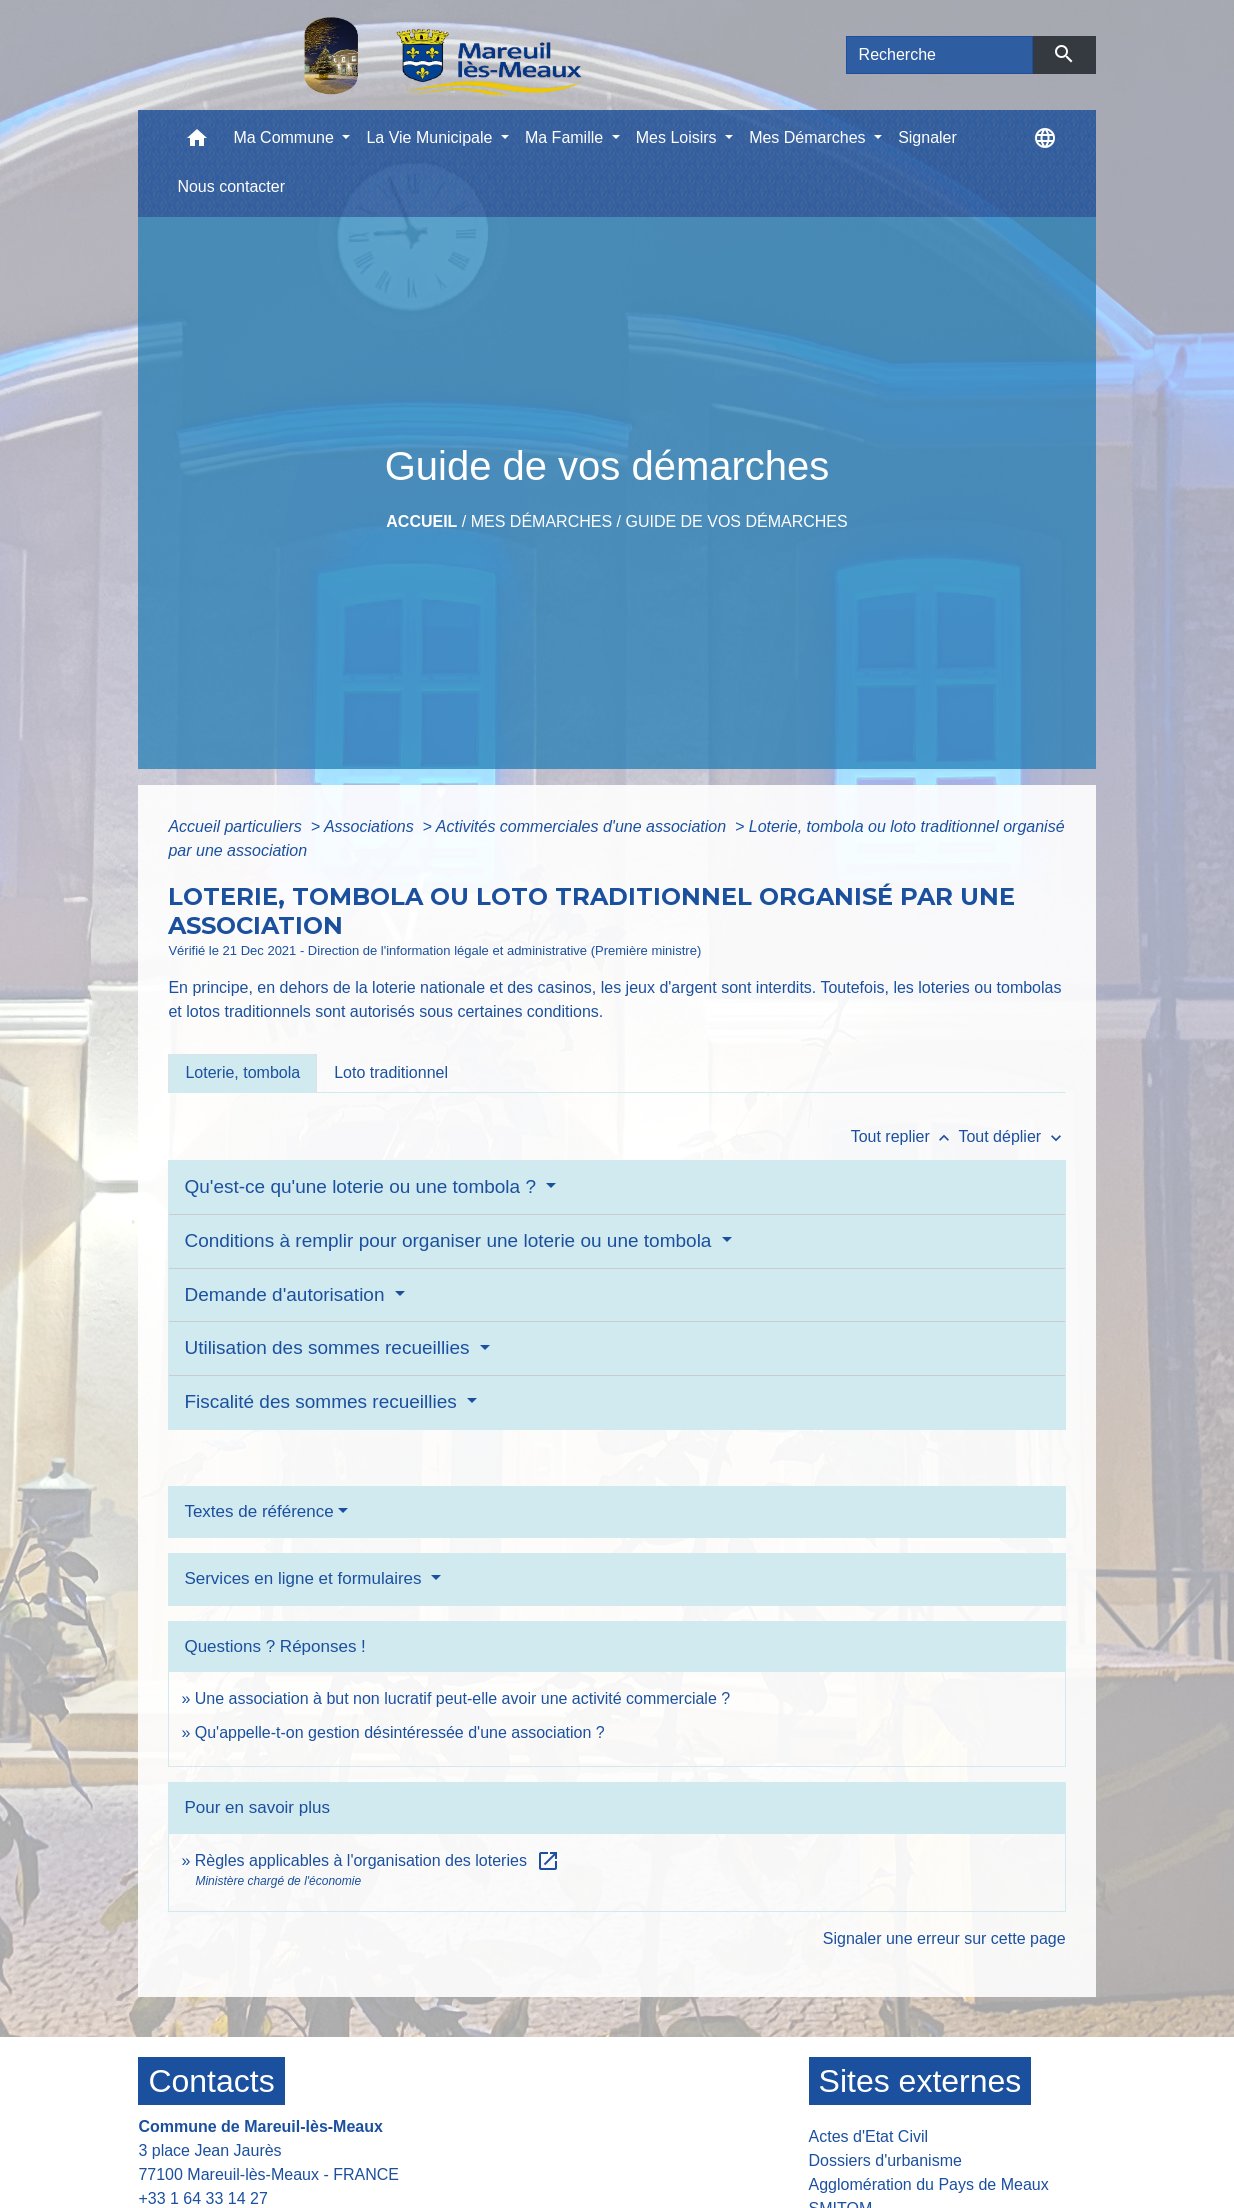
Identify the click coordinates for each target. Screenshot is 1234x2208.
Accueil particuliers (237, 826)
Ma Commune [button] (285, 137)
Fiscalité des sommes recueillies (323, 1401)
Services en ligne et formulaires (305, 1578)
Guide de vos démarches (736, 521)
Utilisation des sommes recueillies (329, 1347)
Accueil (421, 521)
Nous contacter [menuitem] (231, 186)
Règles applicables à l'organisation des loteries (377, 1860)
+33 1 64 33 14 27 (202, 2198)
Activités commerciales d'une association (583, 826)
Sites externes (920, 2081)
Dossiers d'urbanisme (885, 2160)
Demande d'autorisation (286, 1294)
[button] (197, 142)
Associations (371, 826)
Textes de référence (258, 1511)
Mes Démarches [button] (809, 137)
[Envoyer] (1064, 55)
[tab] (242, 1073)
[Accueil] (391, 55)
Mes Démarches (541, 521)
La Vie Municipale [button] (431, 137)
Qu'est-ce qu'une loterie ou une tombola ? (362, 1186)
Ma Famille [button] (566, 137)
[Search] (940, 55)
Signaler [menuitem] (927, 137)
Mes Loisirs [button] (678, 137)
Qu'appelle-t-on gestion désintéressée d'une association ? (400, 1732)
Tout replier (905, 1136)
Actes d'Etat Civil (869, 2136)
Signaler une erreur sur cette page (944, 1938)
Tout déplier (1011, 1136)
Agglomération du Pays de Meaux (929, 2184)
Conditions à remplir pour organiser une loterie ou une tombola (450, 1240)
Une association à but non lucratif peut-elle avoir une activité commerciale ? (462, 1698)
